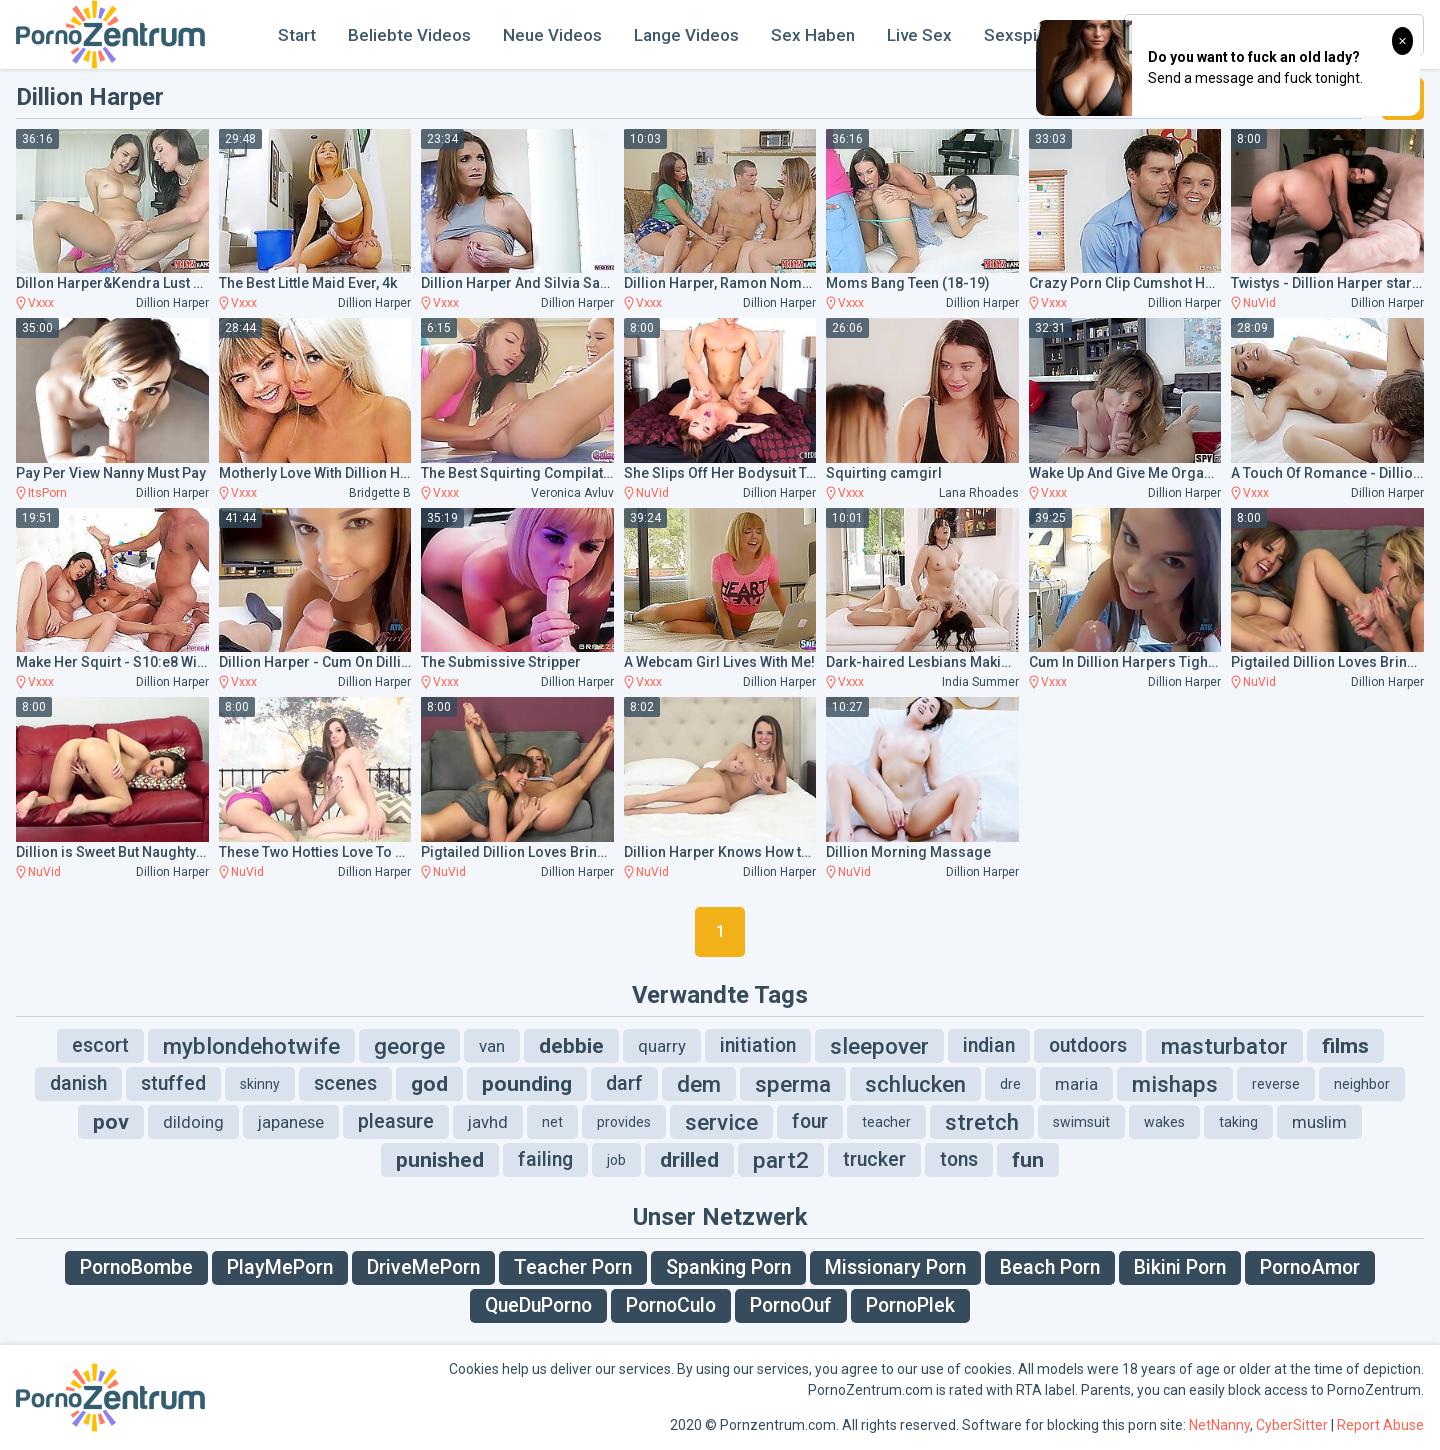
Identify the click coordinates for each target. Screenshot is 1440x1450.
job (616, 1160)
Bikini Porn (1180, 1267)
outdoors (1088, 1045)
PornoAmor (1310, 1267)
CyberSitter (1292, 1425)
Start (297, 35)
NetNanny (1219, 1425)
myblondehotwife (251, 1046)
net (552, 1122)
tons (959, 1159)
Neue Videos (552, 35)
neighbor (1362, 1084)
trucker (874, 1159)
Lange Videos (686, 35)
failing (545, 1159)
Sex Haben (813, 35)
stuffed (173, 1083)
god (429, 1084)
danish (78, 1083)
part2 (781, 1160)
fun (1028, 1160)
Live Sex (919, 35)
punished (440, 1160)
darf (624, 1083)
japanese (291, 1122)
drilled (689, 1160)
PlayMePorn (280, 1267)
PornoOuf (791, 1305)
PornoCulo (671, 1305)
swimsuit (1081, 1122)
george (409, 1046)
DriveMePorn (423, 1267)
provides (624, 1122)
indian (989, 1045)
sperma (793, 1084)
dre (1010, 1084)
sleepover (879, 1046)
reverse (1276, 1084)
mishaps (1175, 1084)
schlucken (915, 1084)
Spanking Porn (728, 1267)
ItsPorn (47, 493)
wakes (1164, 1122)
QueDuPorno (538, 1305)
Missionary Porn (895, 1267)
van (492, 1046)
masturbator (1224, 1046)
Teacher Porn (573, 1267)
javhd (488, 1122)
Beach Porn (1050, 1267)
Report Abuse (1380, 1425)
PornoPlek (910, 1305)
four (810, 1121)
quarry (662, 1046)
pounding (527, 1084)
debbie (571, 1046)
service (721, 1122)
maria (1076, 1084)
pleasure (396, 1121)
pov (111, 1122)
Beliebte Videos (409, 35)
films (1345, 1046)
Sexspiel (1017, 35)
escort (100, 1045)
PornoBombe (136, 1267)
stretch (982, 1122)
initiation (758, 1045)
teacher (886, 1122)
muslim (1319, 1122)
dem (699, 1084)
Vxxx (41, 303)
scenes (345, 1083)
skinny (260, 1084)
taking (1238, 1122)
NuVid (1259, 303)
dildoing (193, 1122)
